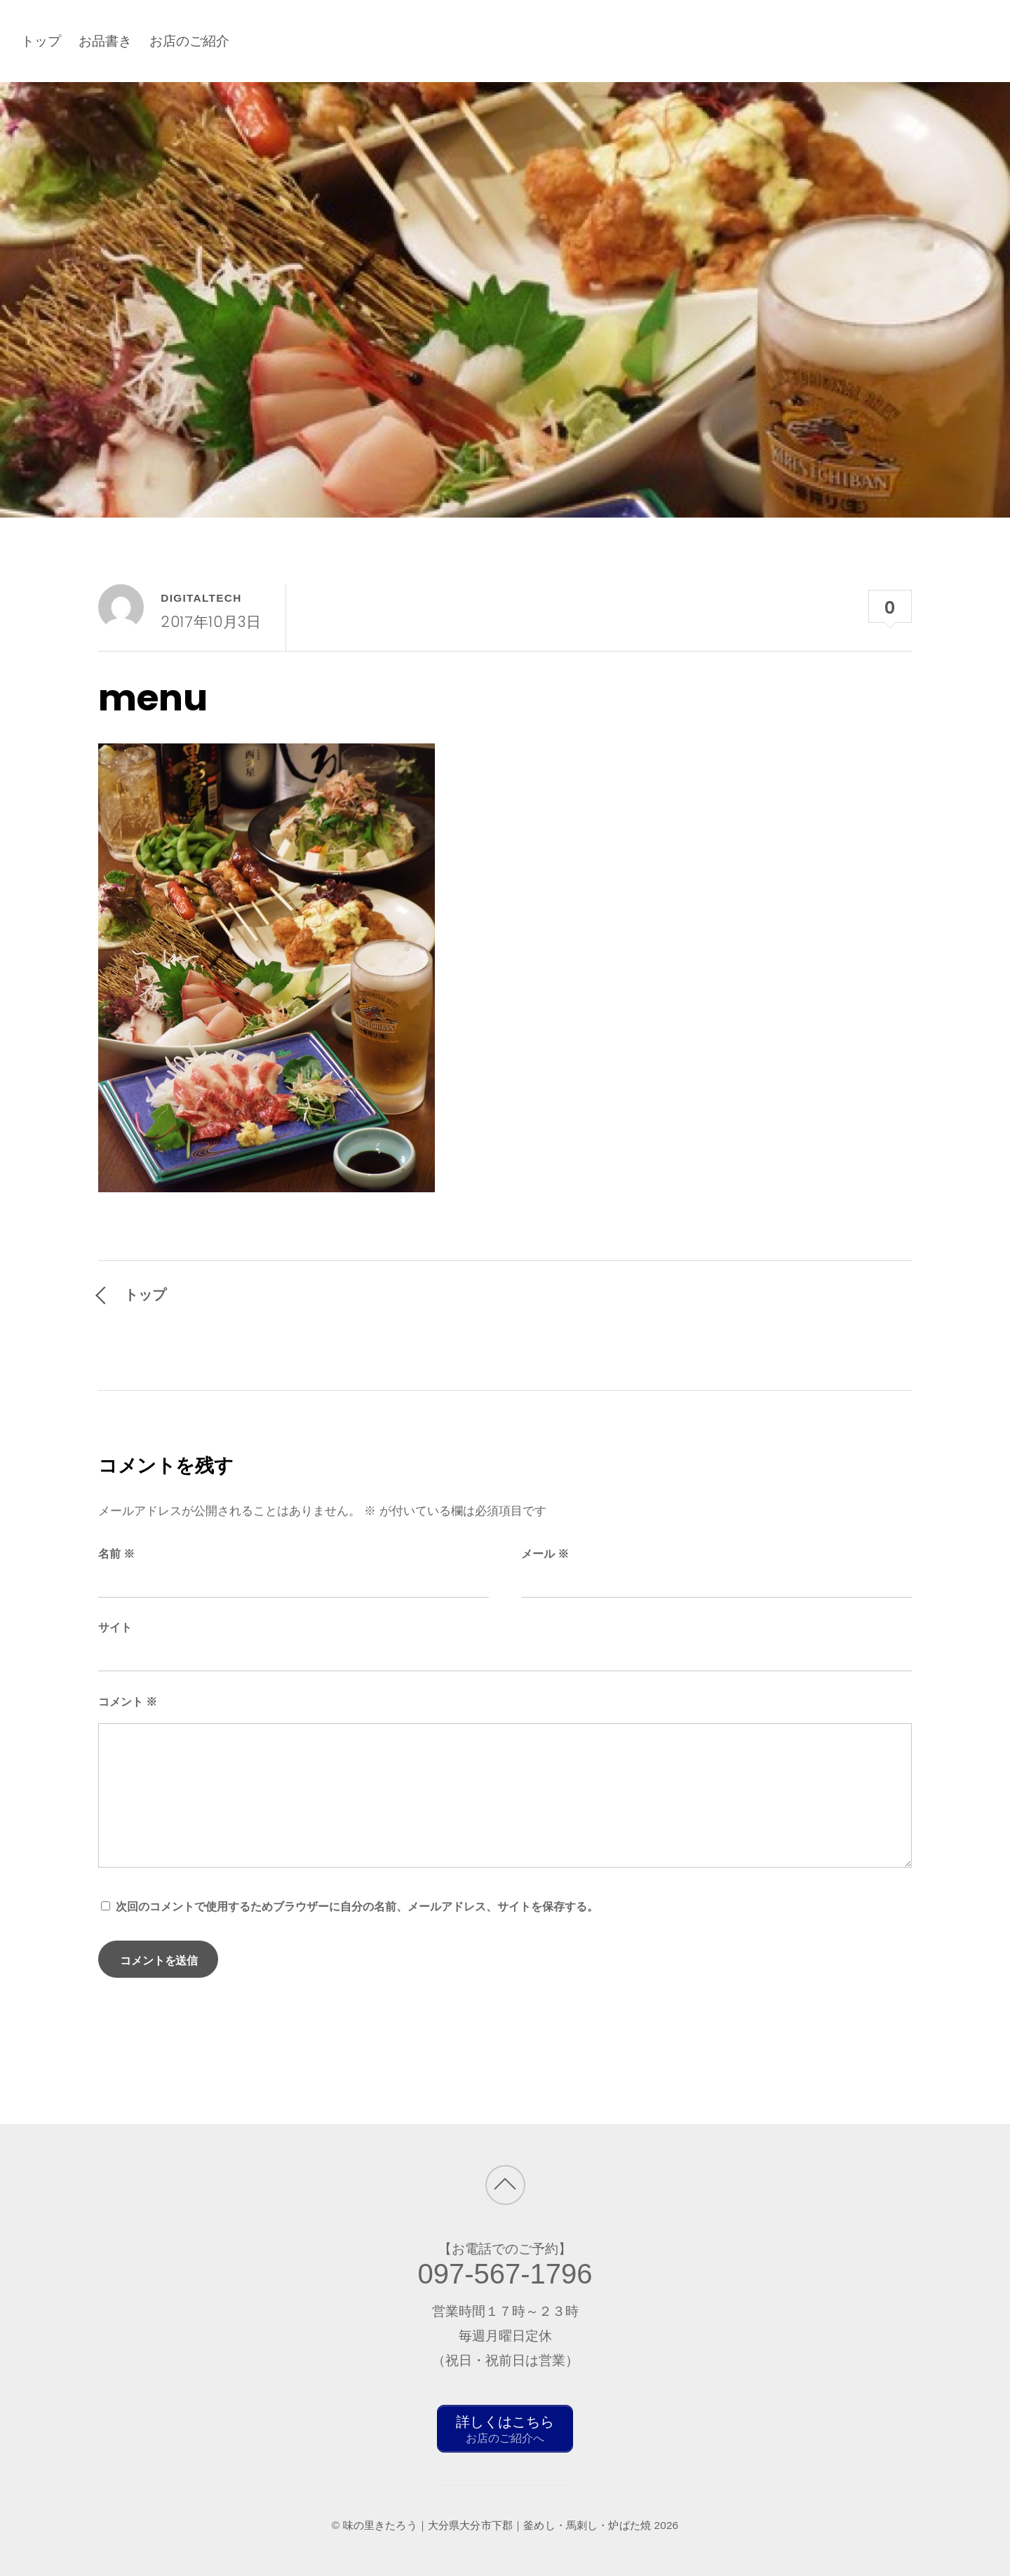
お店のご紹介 (189, 41)
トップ (41, 41)
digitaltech (201, 598)
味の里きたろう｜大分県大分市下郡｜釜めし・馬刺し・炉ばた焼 (497, 2523)
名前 (116, 1554)
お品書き (105, 41)
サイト (115, 1627)
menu (153, 698)
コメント (127, 1702)
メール (545, 1554)
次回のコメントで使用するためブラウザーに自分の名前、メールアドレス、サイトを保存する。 (357, 1907)
